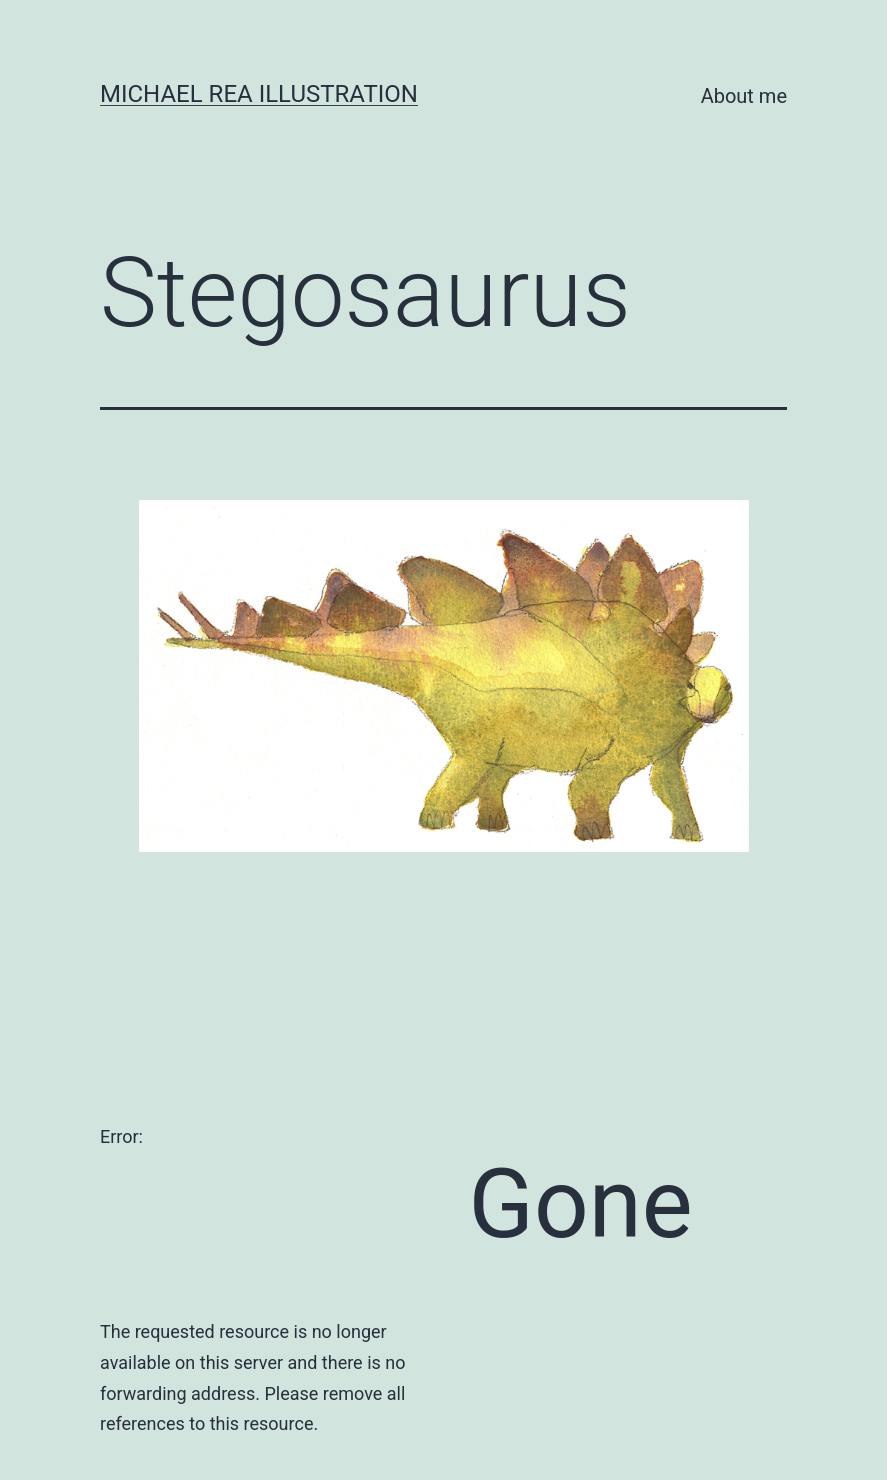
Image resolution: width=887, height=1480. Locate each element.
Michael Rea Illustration (259, 94)
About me (744, 96)
